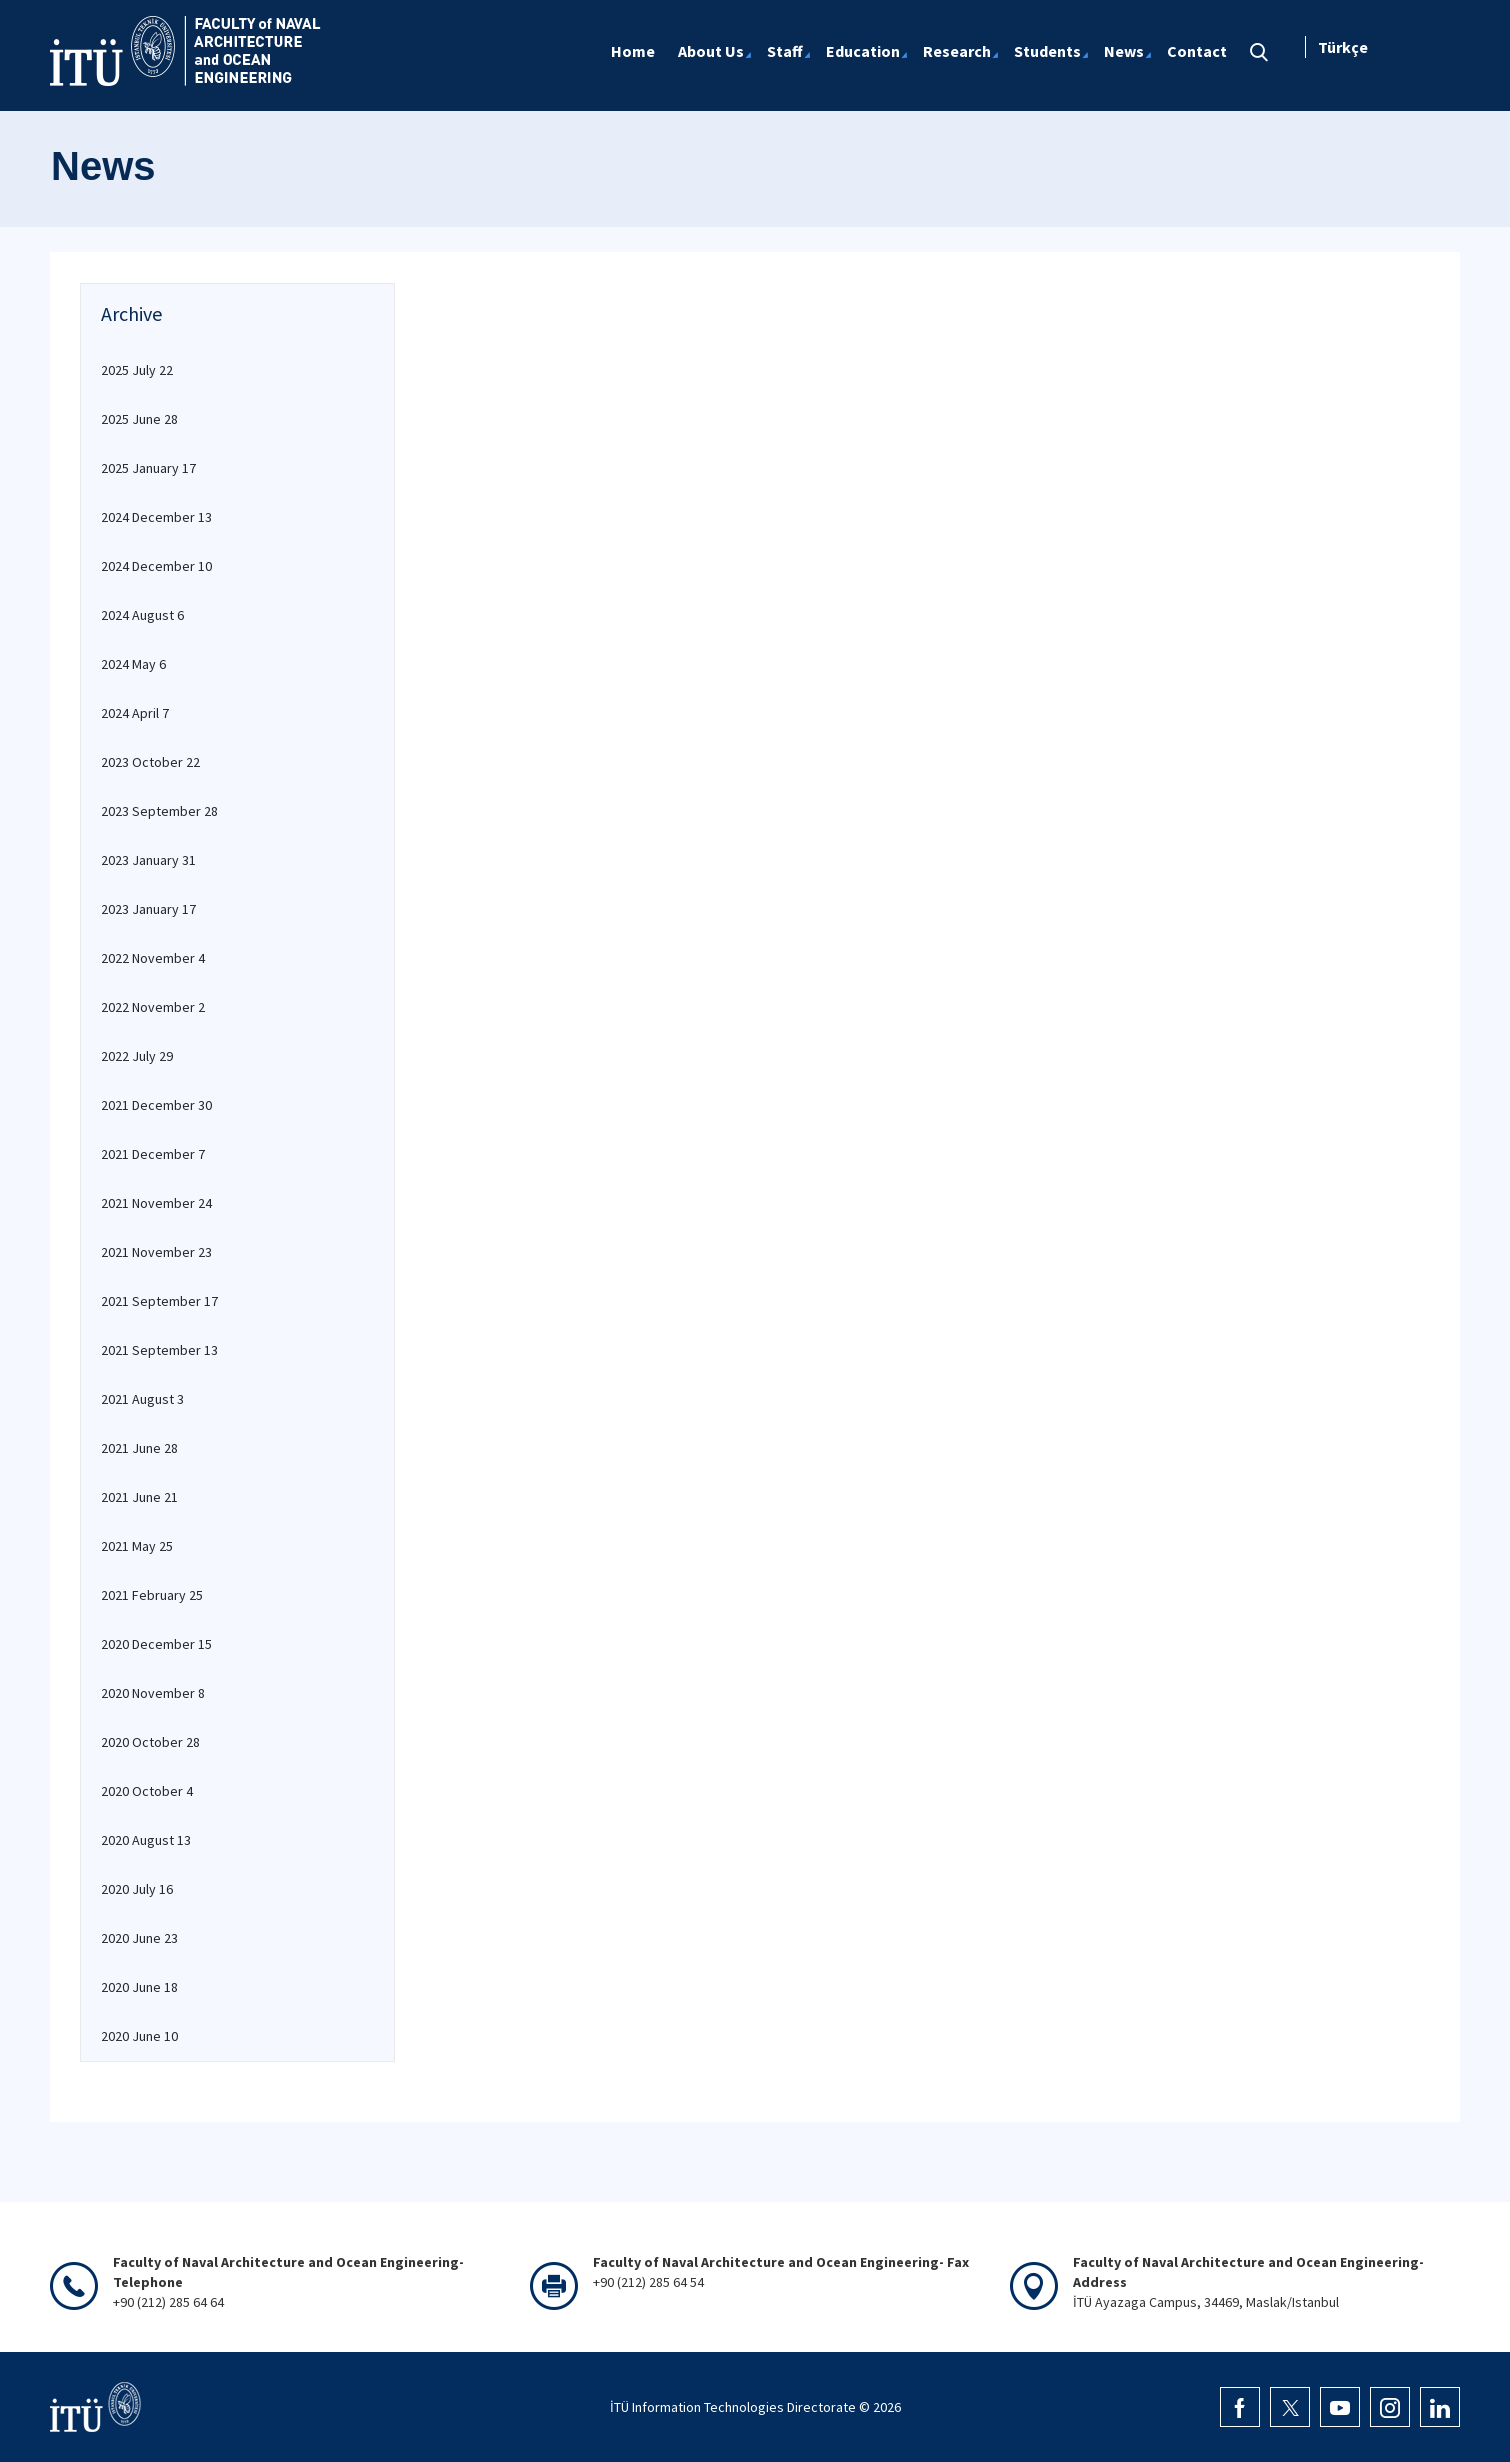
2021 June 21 (139, 1497)
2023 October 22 (150, 762)
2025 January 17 (148, 468)
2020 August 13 (146, 1840)
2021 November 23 (156, 1252)
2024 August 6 (142, 615)
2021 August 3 (142, 1399)
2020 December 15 (156, 1644)
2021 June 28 (139, 1448)
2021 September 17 (159, 1301)
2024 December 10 (156, 566)
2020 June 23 (139, 1938)
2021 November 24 (156, 1203)
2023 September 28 (159, 811)
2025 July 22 (137, 370)
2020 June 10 (139, 2036)
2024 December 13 (156, 517)
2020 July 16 (137, 1889)
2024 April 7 (135, 713)
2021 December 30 (156, 1105)
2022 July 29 (137, 1056)
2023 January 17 (148, 909)
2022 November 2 (153, 1007)
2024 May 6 (133, 664)
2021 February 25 (152, 1595)
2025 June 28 (139, 419)
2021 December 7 (153, 1154)
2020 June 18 (139, 1987)
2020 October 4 (147, 1791)
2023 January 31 (148, 860)
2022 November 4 (153, 958)
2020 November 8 (153, 1693)
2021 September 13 (159, 1350)
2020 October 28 (150, 1742)
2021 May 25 (137, 1546)
